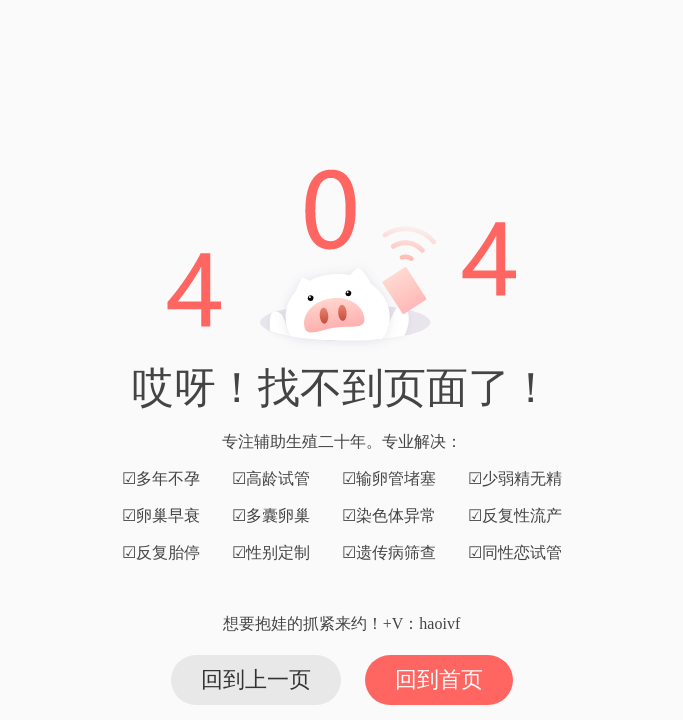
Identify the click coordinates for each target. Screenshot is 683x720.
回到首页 (439, 679)
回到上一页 (256, 679)
